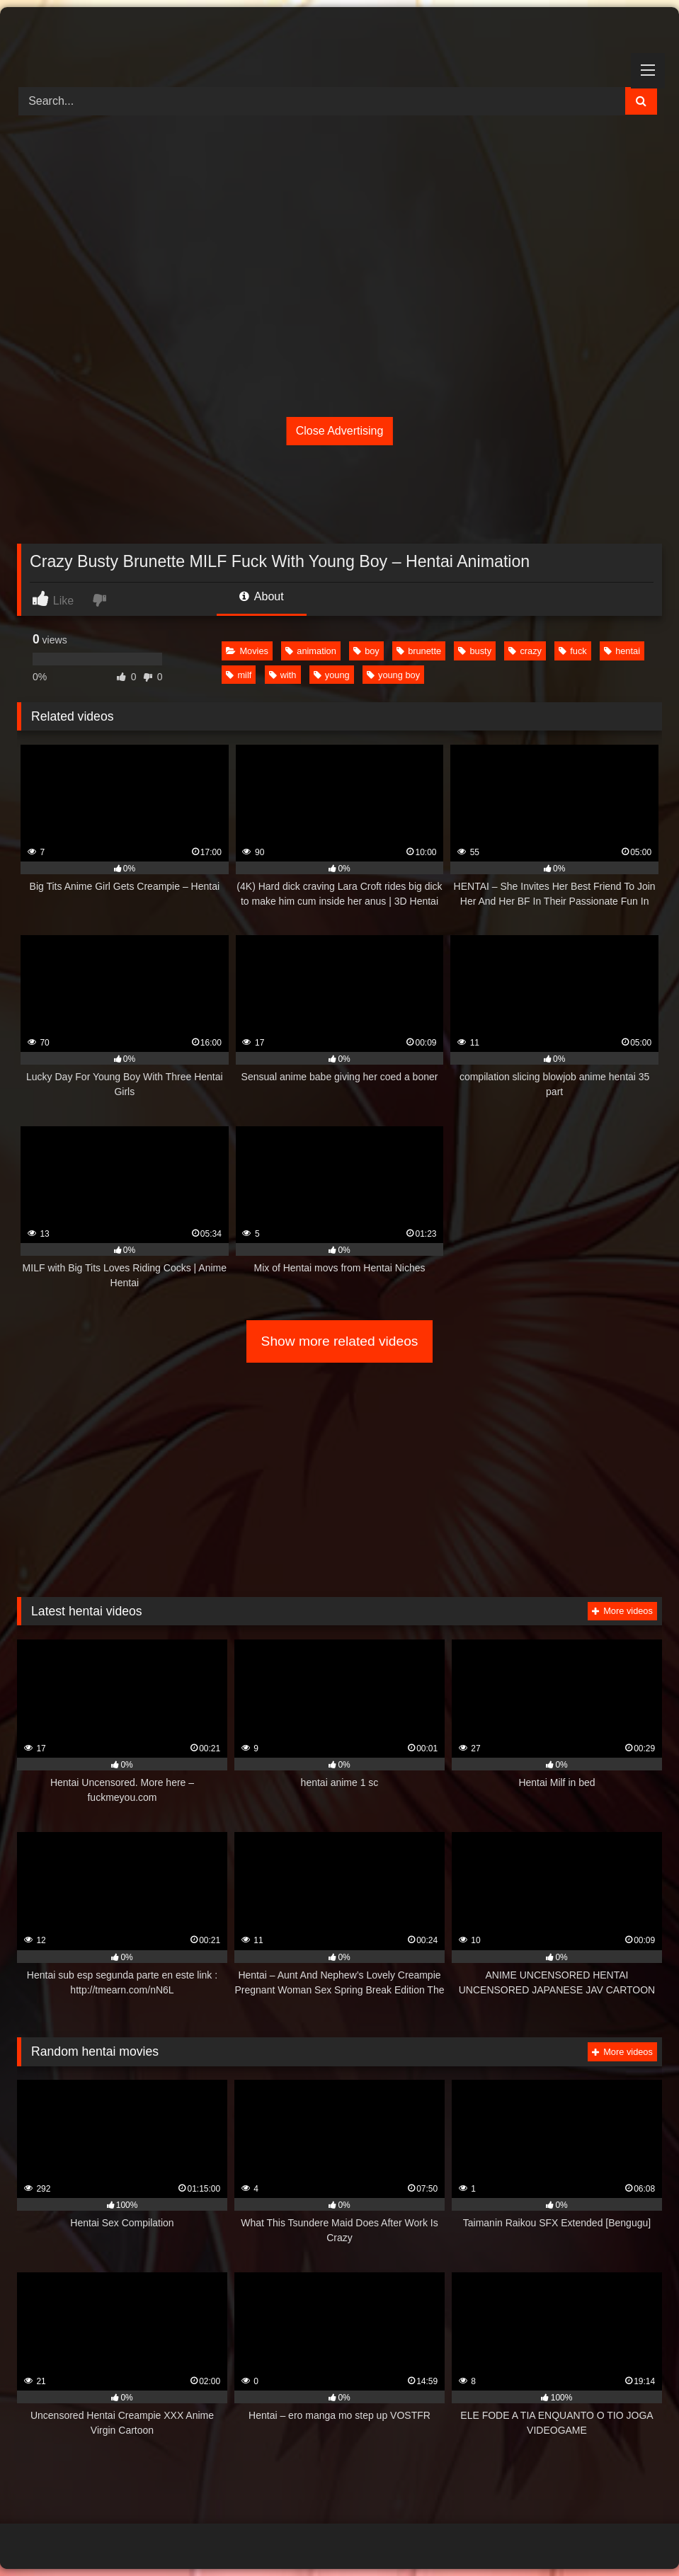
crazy (525, 651)
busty (474, 651)
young (332, 675)
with (283, 675)
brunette (418, 651)
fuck (572, 651)
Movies (247, 651)
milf (238, 675)
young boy (393, 675)
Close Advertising (340, 431)
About (261, 596)
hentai (622, 651)
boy (366, 651)
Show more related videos (339, 1341)
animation (310, 651)
